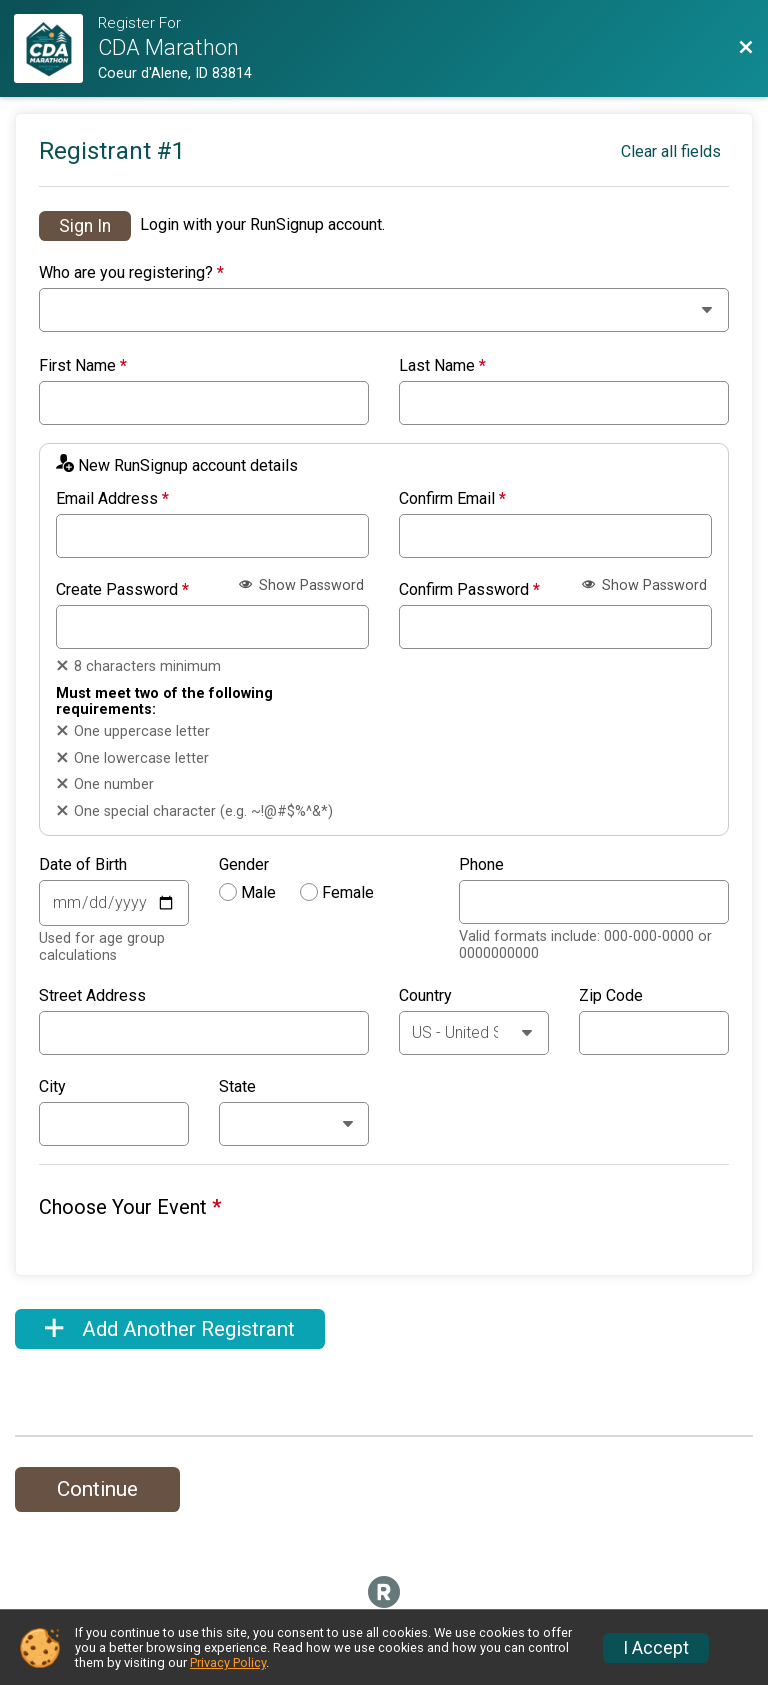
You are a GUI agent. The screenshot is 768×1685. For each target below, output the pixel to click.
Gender (244, 865)
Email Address (112, 499)
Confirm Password (469, 590)
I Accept (656, 1648)
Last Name (442, 366)
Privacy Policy (228, 1662)
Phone (481, 865)
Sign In (85, 226)
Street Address (92, 996)
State (237, 1087)
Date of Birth (83, 865)
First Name (83, 366)
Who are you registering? (131, 273)
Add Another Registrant (170, 1329)
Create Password (122, 590)
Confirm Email (452, 499)
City (52, 1087)
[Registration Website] (56, 48)
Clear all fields (671, 151)
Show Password (301, 585)
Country (425, 996)
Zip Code (611, 996)
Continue (97, 1489)
